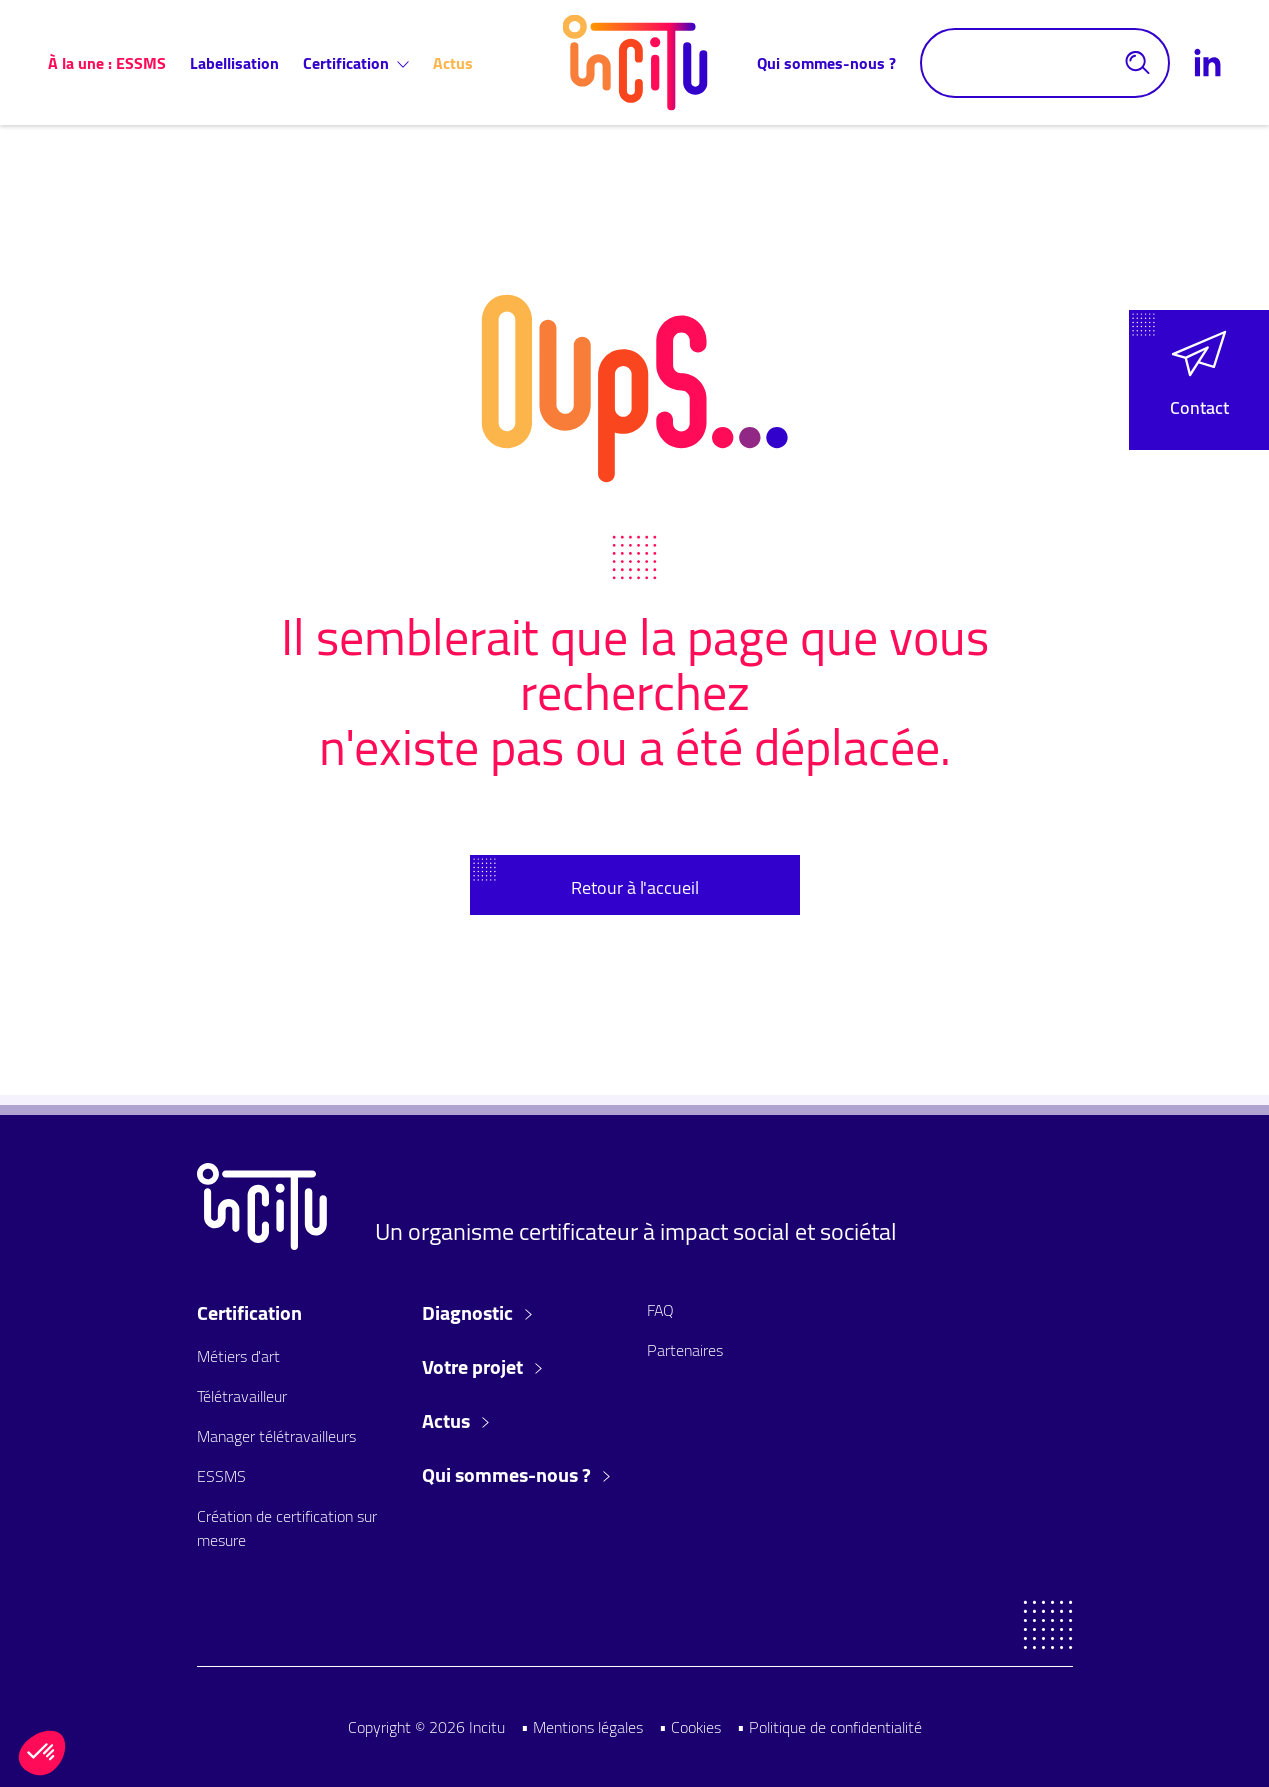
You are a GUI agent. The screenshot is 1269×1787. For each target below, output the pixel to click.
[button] (1199, 380)
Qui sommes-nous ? (826, 63)
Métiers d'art (238, 1356)
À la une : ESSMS (107, 63)
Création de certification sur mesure (287, 1528)
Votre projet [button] (482, 1367)
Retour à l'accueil (635, 887)
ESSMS (221, 1476)
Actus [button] (455, 1421)
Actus (453, 63)
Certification (356, 63)
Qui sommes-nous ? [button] (516, 1475)
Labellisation (234, 63)
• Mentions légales (582, 1727)
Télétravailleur (242, 1396)
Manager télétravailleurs (276, 1436)
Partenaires (685, 1350)
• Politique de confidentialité (829, 1727)
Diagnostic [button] (477, 1313)
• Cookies (690, 1727)
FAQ (660, 1310)
